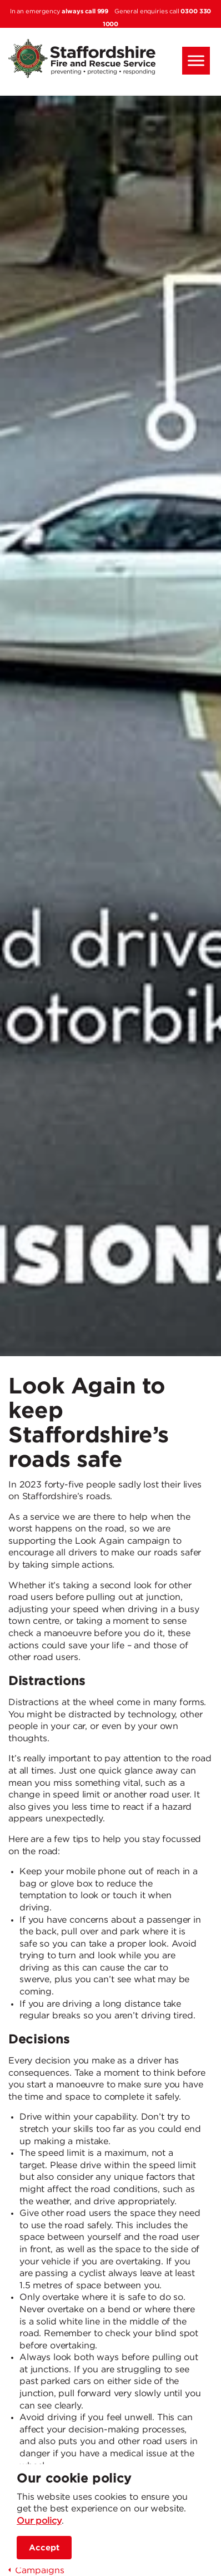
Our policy (39, 2521)
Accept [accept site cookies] (44, 2548)
